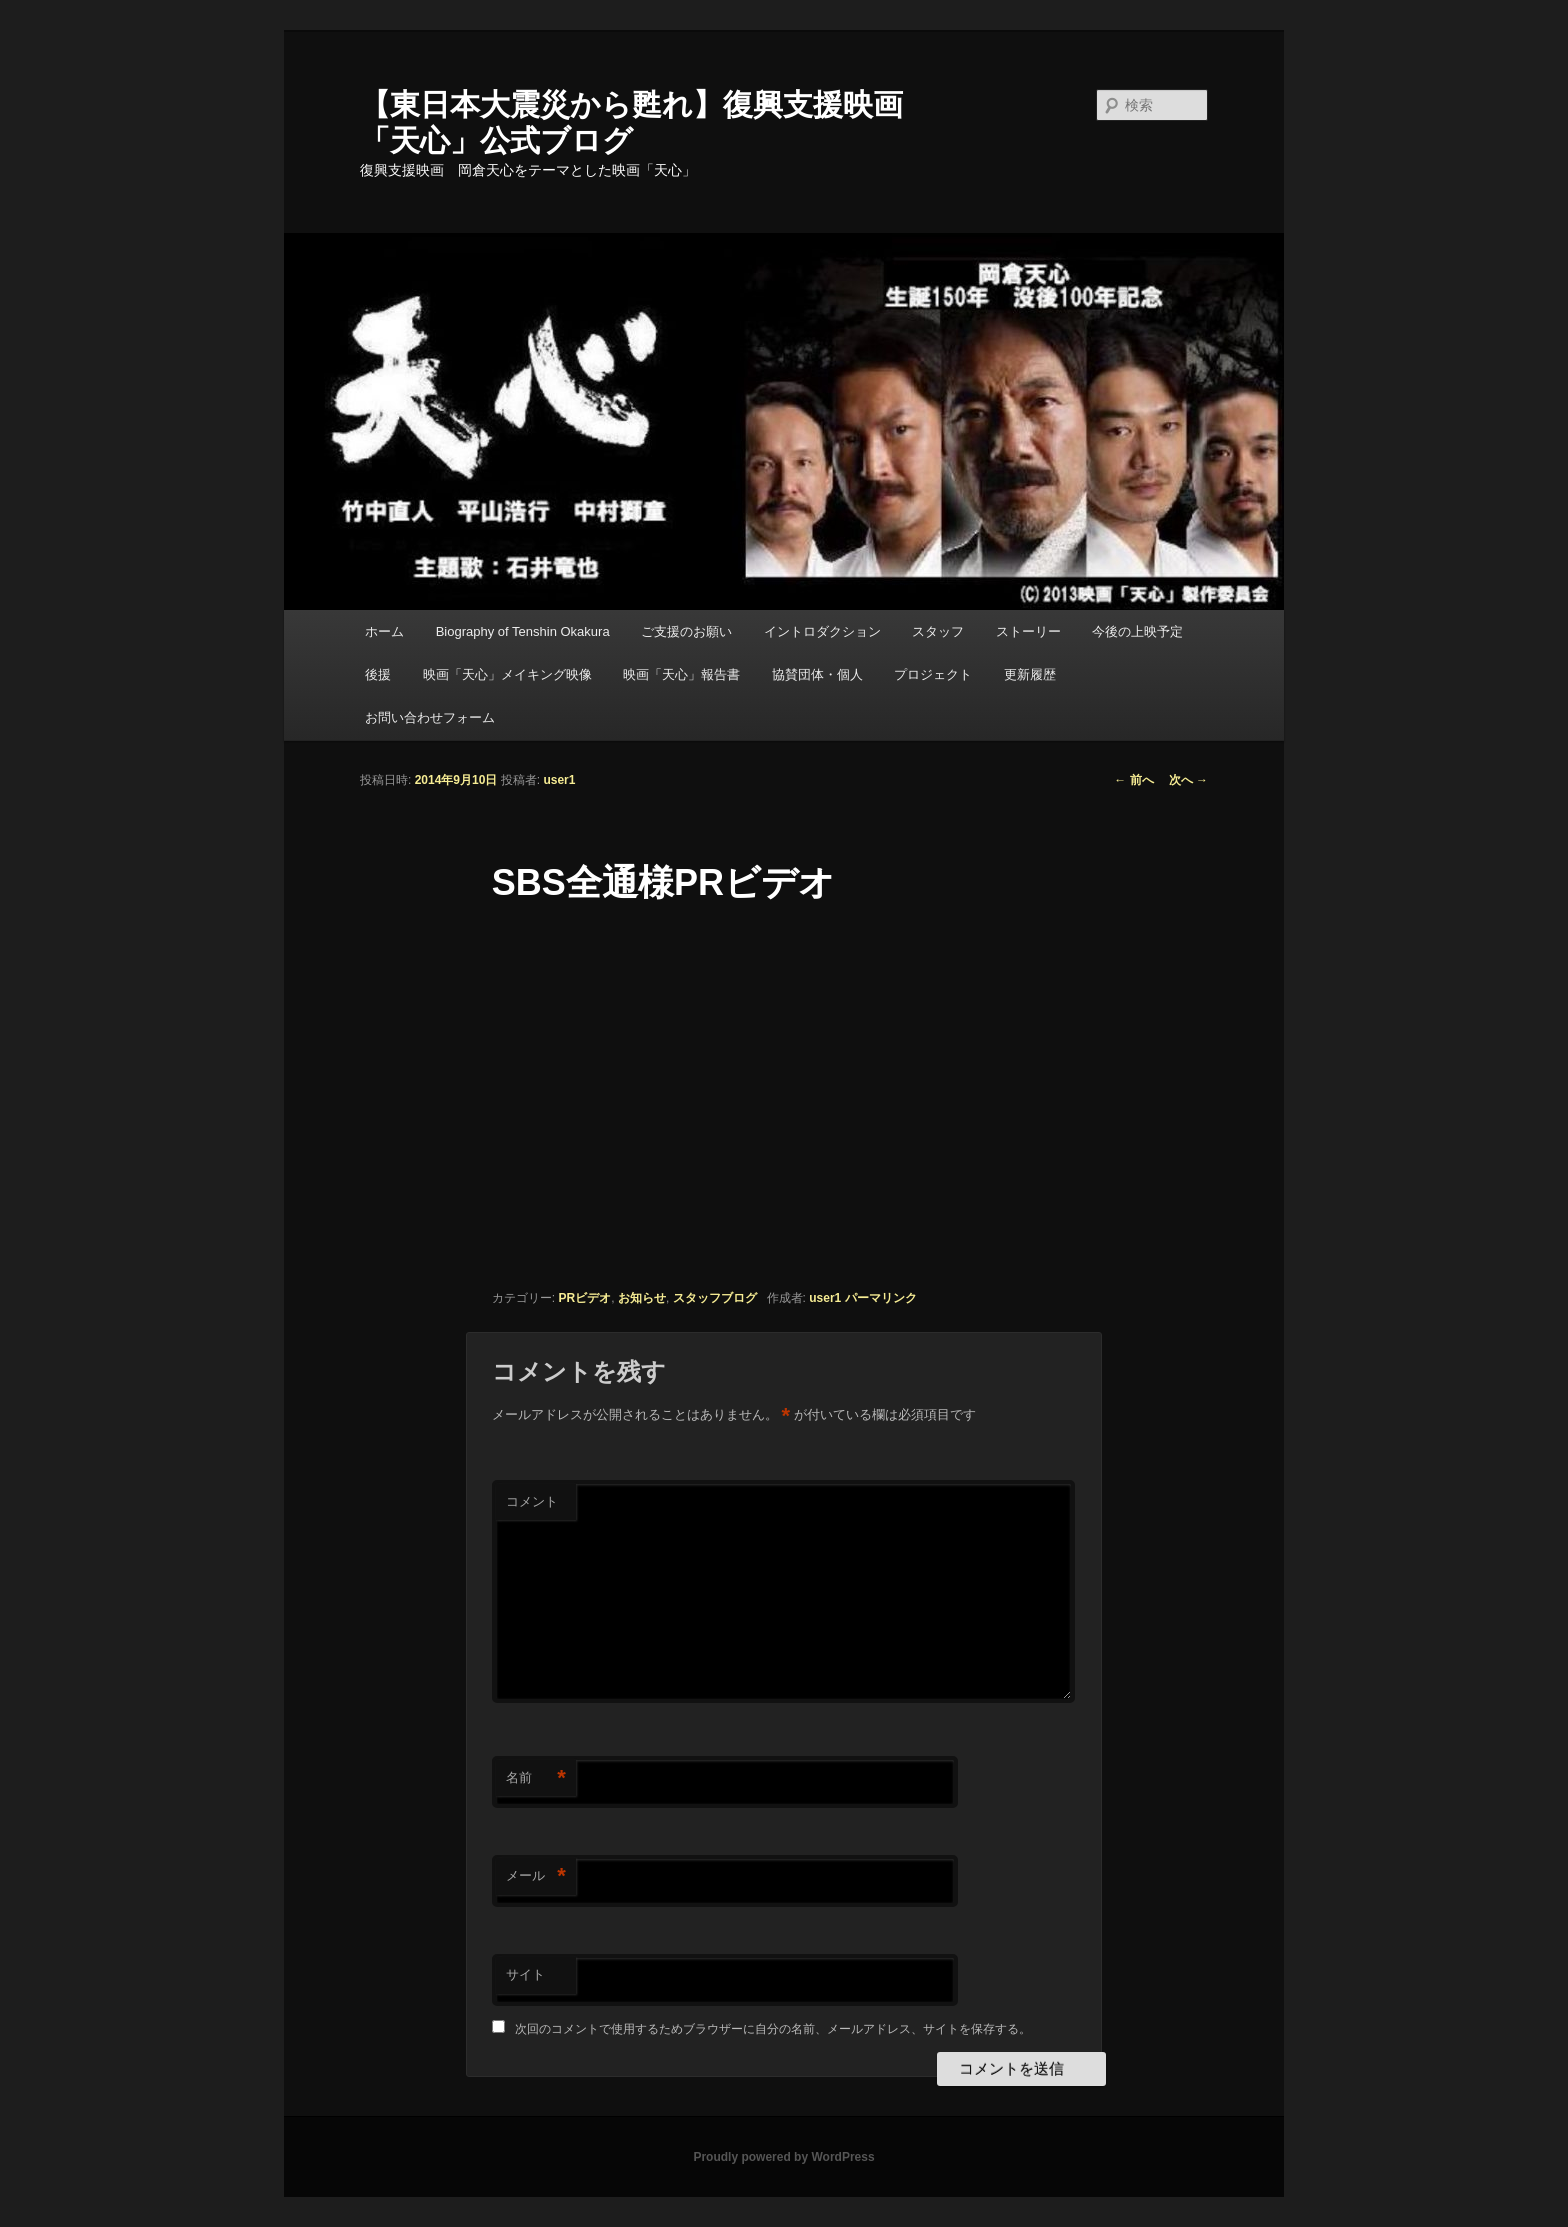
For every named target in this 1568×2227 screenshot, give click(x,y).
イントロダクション (822, 631)
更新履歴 (1030, 674)
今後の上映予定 (1137, 631)
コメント (532, 1501)
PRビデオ (585, 1298)
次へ (1188, 780)
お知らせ (642, 1298)
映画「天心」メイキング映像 (507, 674)
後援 (378, 674)
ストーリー (1028, 631)
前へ (1133, 780)
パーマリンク (881, 1298)
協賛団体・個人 (817, 674)
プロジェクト (933, 674)
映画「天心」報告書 (681, 674)
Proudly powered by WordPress (783, 2157)
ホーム (384, 631)
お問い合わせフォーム (430, 717)
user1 (559, 780)
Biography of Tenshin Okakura (523, 631)
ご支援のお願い (686, 631)
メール (536, 1876)
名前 (536, 1778)
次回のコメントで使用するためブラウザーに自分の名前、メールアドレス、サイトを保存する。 (773, 2029)
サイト (525, 1974)
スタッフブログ (715, 1298)
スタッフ (938, 631)
